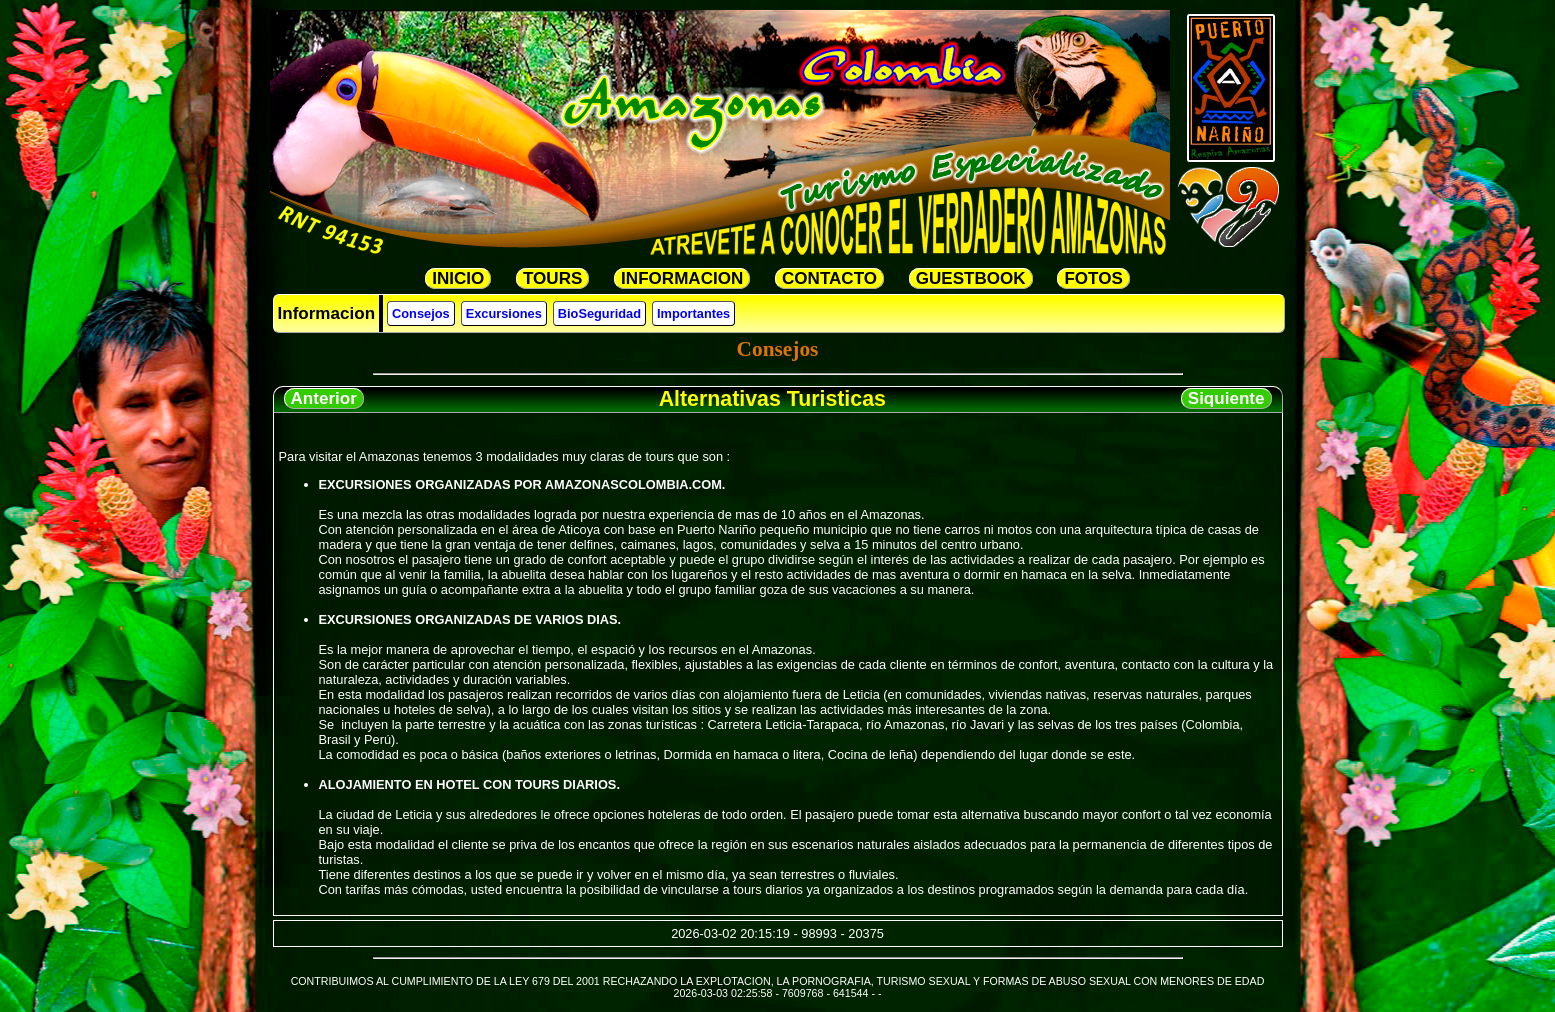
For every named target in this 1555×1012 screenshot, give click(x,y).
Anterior (324, 398)
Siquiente (1226, 398)
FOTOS (1093, 278)
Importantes (693, 313)
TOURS (552, 278)
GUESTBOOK (971, 278)
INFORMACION (682, 278)
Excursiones (504, 313)
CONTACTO (829, 278)
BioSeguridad (599, 313)
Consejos (421, 313)
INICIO (458, 278)
